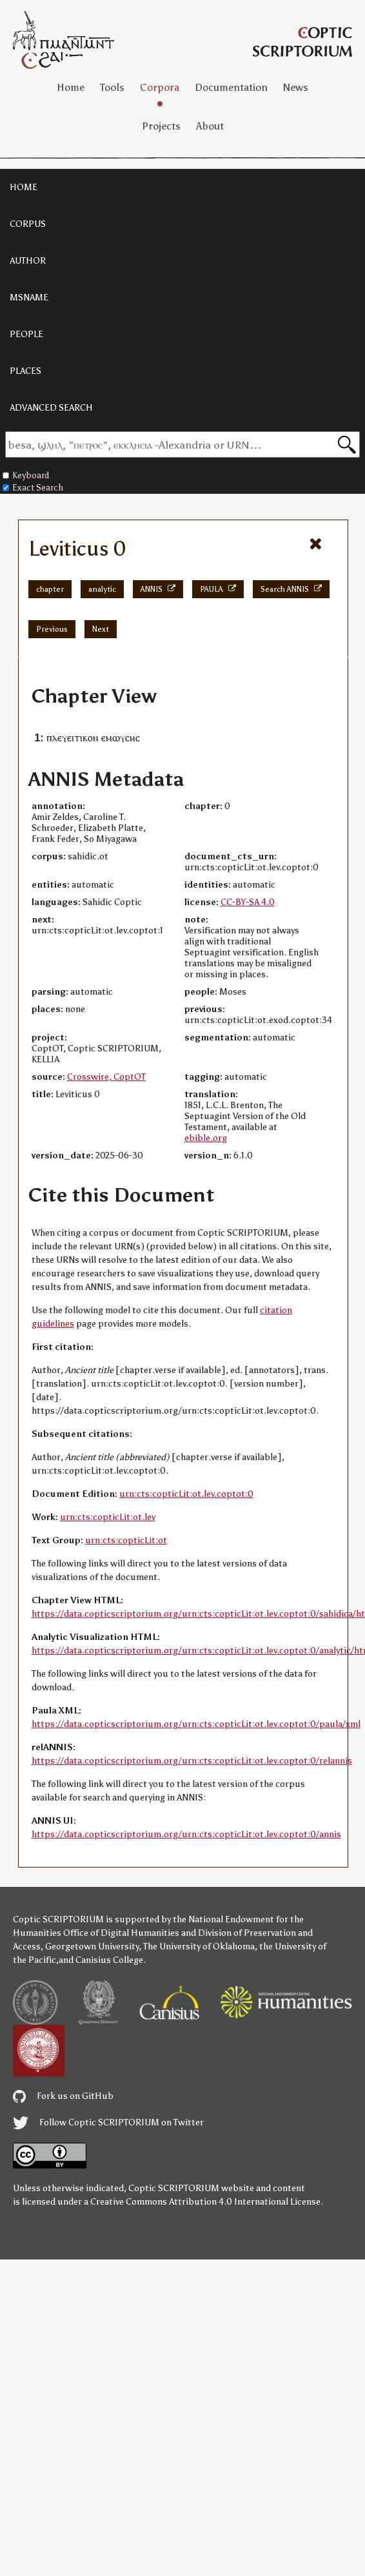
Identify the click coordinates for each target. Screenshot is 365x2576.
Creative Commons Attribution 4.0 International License (205, 2201)
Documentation (231, 87)
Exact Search (33, 487)
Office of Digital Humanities (121, 1932)
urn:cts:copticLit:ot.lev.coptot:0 (186, 1493)
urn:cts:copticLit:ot (126, 1540)
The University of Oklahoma (199, 1946)
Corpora (159, 87)
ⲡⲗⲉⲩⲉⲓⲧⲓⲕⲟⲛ (72, 738)
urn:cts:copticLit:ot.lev (107, 1517)
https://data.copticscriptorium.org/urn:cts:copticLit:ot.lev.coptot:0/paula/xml (196, 1724)
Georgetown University (92, 1946)
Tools (112, 87)
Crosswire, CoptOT (106, 1076)
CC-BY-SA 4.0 (248, 902)
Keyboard (26, 475)
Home (70, 87)
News (295, 87)
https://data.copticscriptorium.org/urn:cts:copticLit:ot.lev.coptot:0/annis (186, 1834)
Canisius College (109, 1960)
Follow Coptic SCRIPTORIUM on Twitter (108, 2122)
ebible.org (205, 1138)
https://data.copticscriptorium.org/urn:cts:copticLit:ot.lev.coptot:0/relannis (192, 1760)
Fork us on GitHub (63, 2096)
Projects (161, 126)
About (210, 126)
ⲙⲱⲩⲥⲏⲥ (123, 738)
